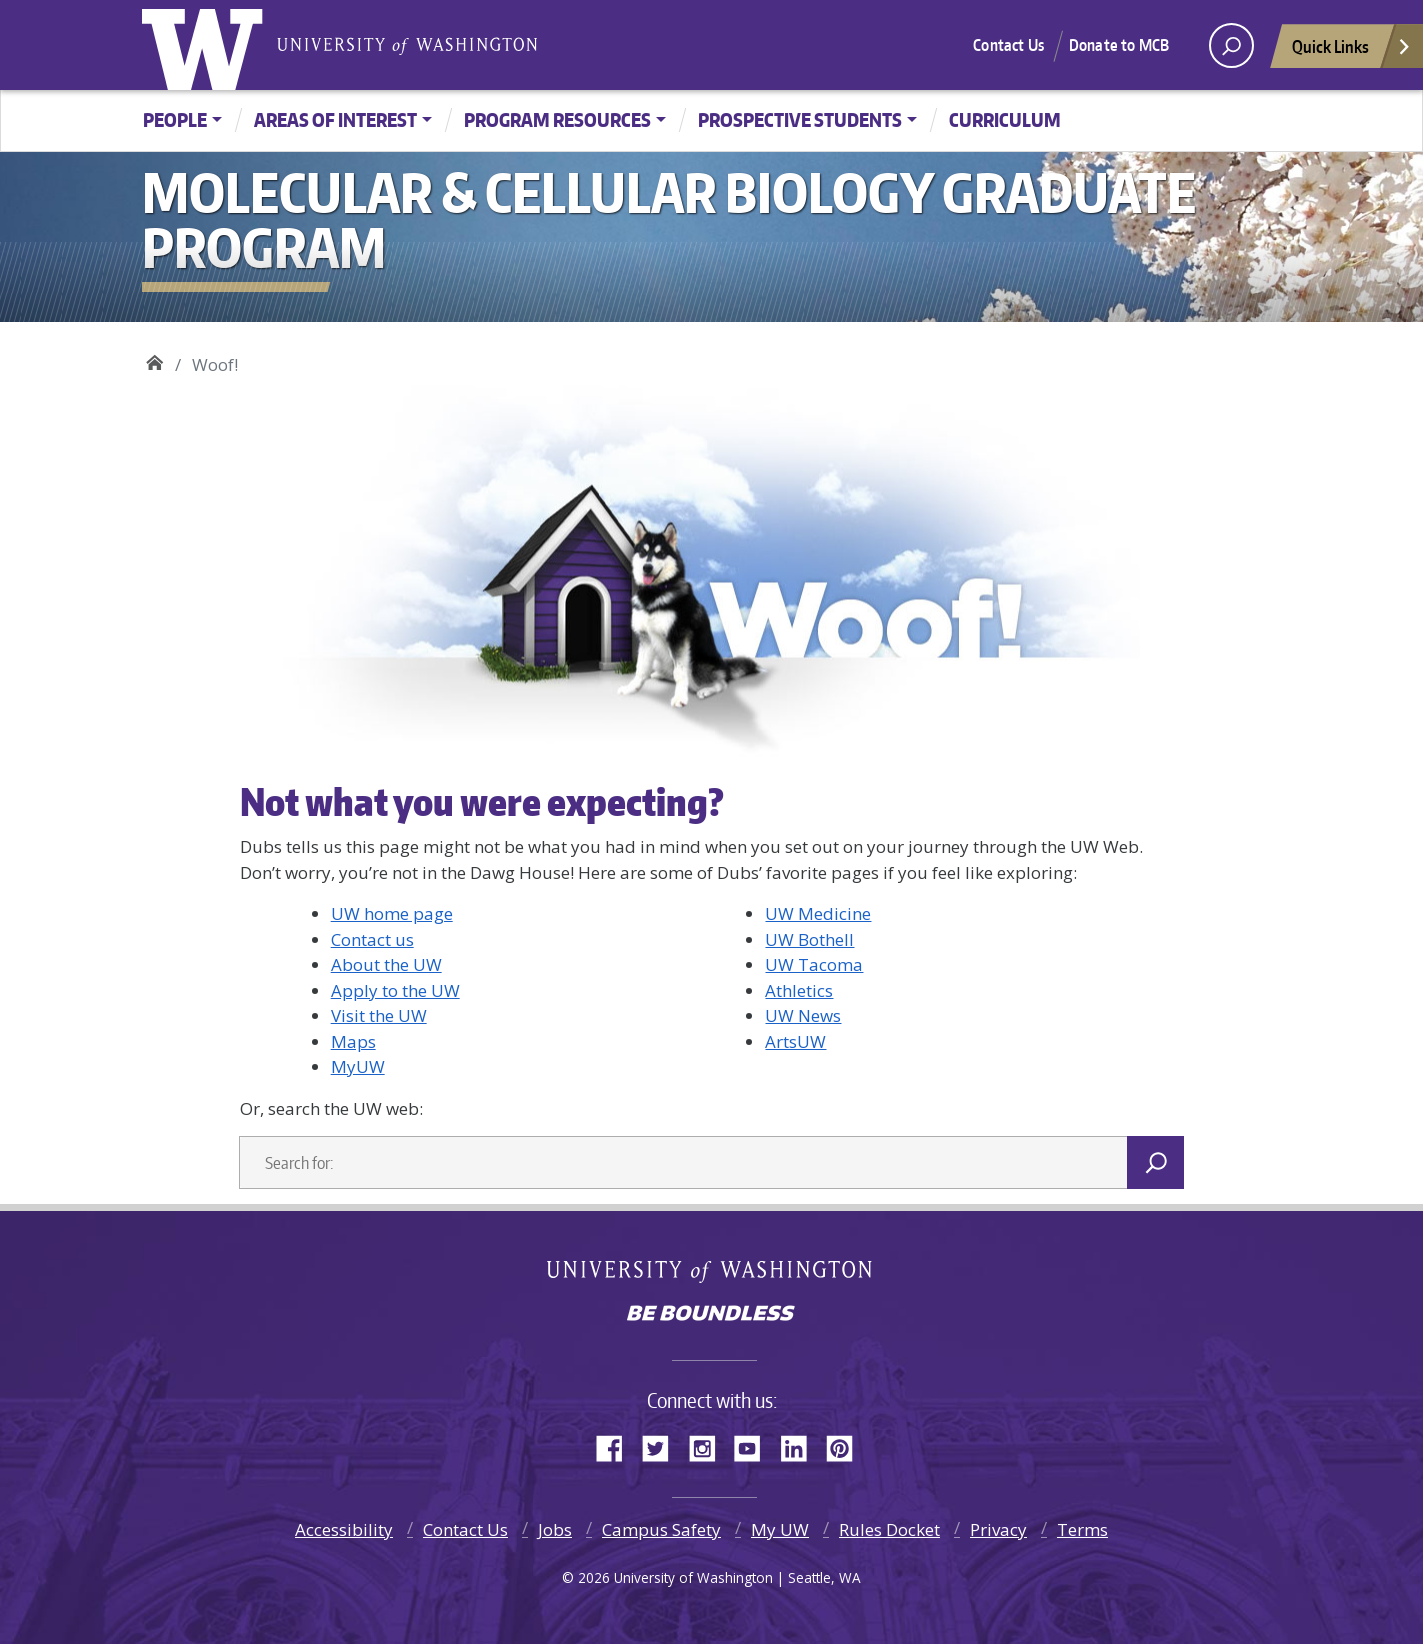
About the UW (386, 964)
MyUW (358, 1066)
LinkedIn (801, 1445)
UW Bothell (809, 939)
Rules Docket (889, 1529)
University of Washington (207, 45)
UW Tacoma (814, 964)
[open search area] (1231, 45)
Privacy (998, 1529)
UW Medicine (818, 913)
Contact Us (1008, 45)
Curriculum (1005, 119)
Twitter (663, 1445)
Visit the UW (379, 1015)
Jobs (555, 1529)
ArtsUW (795, 1041)
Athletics (799, 990)
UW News (803, 1015)
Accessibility (344, 1529)
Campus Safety (661, 1529)
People (175, 119)
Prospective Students (800, 119)
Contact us (372, 939)
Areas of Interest (335, 119)
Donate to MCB (1119, 45)
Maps (353, 1041)
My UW (780, 1529)
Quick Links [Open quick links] (1352, 51)
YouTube (755, 1445)
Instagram (709, 1445)
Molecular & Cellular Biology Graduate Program (154, 360)
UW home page (392, 913)
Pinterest (847, 1445)
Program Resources (557, 119)
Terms (1082, 1529)
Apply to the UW (395, 990)
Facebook (617, 1445)
